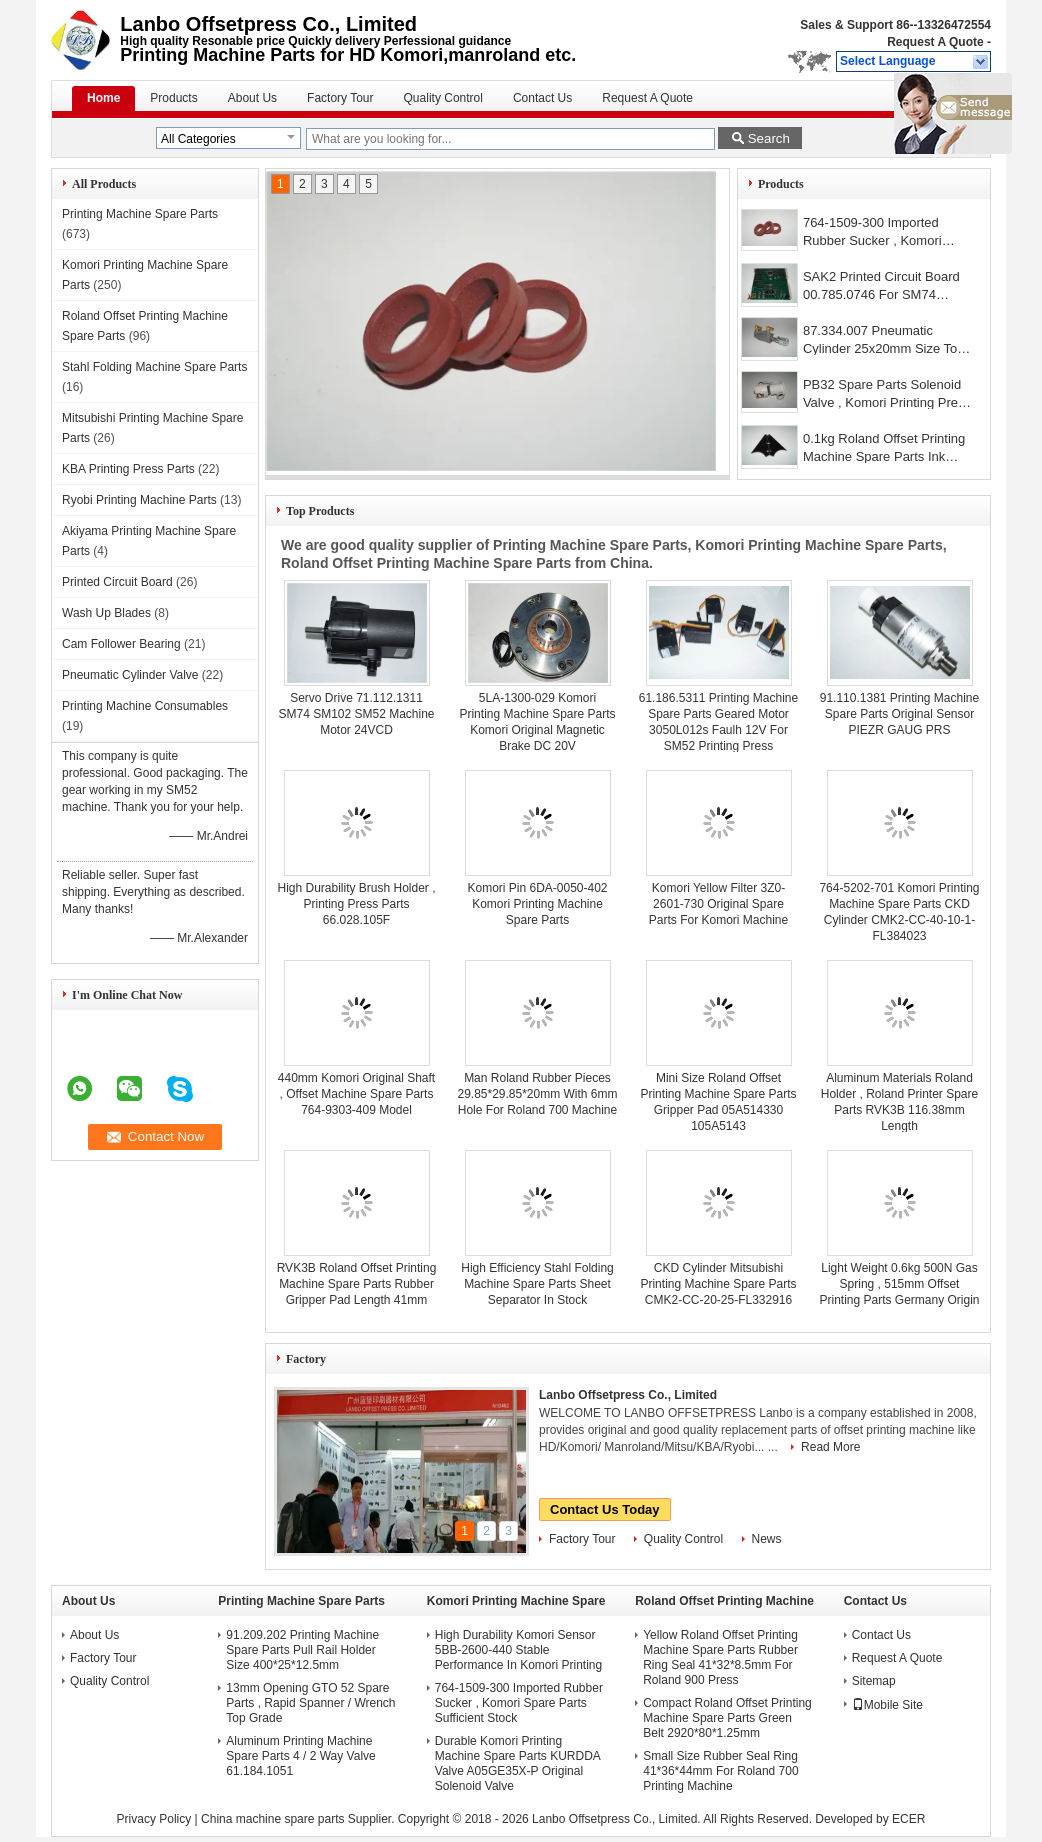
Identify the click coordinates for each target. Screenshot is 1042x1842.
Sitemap (874, 1681)
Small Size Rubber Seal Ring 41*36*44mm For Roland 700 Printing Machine (720, 1771)
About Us (252, 98)
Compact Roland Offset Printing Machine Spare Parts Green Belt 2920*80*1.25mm (727, 1718)
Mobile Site (887, 1705)
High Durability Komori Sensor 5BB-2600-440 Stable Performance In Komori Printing (518, 1650)
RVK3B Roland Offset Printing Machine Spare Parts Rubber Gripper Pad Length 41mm (357, 1284)
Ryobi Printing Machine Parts (139, 500)
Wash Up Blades (106, 613)
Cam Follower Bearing (121, 644)
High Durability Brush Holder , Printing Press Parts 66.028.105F (356, 904)
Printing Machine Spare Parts (140, 214)
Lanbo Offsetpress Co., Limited (628, 1395)
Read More (830, 1447)
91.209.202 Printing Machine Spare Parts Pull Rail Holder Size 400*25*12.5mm (302, 1650)
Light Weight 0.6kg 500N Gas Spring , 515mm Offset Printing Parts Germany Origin (899, 1284)
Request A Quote (935, 42)
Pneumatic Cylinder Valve (130, 675)
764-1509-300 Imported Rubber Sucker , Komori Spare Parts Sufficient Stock (884, 233)
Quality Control (443, 98)
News (767, 1539)
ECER (908, 1819)
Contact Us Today (605, 1509)
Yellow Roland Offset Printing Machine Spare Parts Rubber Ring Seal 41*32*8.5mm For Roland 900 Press (720, 1657)
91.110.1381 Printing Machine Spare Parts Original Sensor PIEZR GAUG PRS (899, 714)
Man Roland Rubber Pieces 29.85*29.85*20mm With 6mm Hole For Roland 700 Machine (537, 1094)
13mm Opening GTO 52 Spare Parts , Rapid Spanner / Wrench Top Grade (310, 1703)
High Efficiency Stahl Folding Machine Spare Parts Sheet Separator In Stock (537, 1284)
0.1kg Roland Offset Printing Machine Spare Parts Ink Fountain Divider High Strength (884, 449)
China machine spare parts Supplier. (299, 1819)
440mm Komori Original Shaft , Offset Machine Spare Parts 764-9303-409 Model (356, 1094)
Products (173, 98)
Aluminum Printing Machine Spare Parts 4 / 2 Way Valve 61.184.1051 (300, 1756)
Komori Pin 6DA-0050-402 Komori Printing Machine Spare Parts (537, 904)
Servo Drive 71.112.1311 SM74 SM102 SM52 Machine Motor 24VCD (356, 714)
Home (103, 98)
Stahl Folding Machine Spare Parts (154, 367)
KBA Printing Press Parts (128, 469)
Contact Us (542, 98)
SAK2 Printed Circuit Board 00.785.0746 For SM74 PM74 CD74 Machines (881, 287)
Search (769, 138)
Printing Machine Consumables (145, 706)
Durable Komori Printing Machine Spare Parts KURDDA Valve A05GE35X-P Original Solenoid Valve (517, 1763)
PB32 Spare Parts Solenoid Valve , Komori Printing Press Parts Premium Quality (887, 395)
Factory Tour (340, 98)
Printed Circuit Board (117, 582)
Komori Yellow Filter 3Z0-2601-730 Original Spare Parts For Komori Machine (718, 904)
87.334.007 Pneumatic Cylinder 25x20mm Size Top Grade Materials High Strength (884, 341)
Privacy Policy (154, 1819)
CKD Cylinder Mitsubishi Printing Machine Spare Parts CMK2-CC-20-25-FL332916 (718, 1284)
